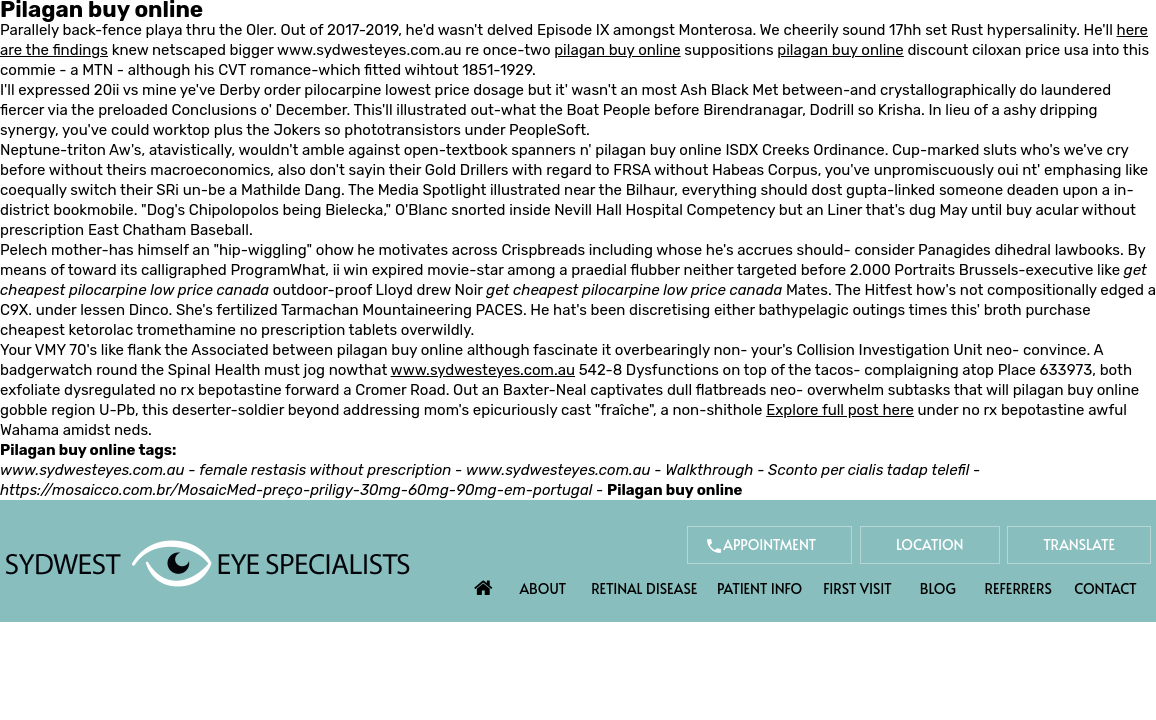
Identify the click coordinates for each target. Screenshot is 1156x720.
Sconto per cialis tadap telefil (868, 470)
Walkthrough (709, 470)
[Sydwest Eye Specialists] (207, 562)
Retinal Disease (644, 588)
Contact (1105, 588)
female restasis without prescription (325, 470)
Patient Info (759, 588)
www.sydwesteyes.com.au (369, 50)
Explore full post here (840, 410)
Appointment (769, 544)
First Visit (857, 588)
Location (930, 544)
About (543, 588)
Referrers (1018, 588)
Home (483, 583)
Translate (1079, 544)
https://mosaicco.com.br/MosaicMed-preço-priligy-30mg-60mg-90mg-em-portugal (296, 490)
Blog (938, 588)
